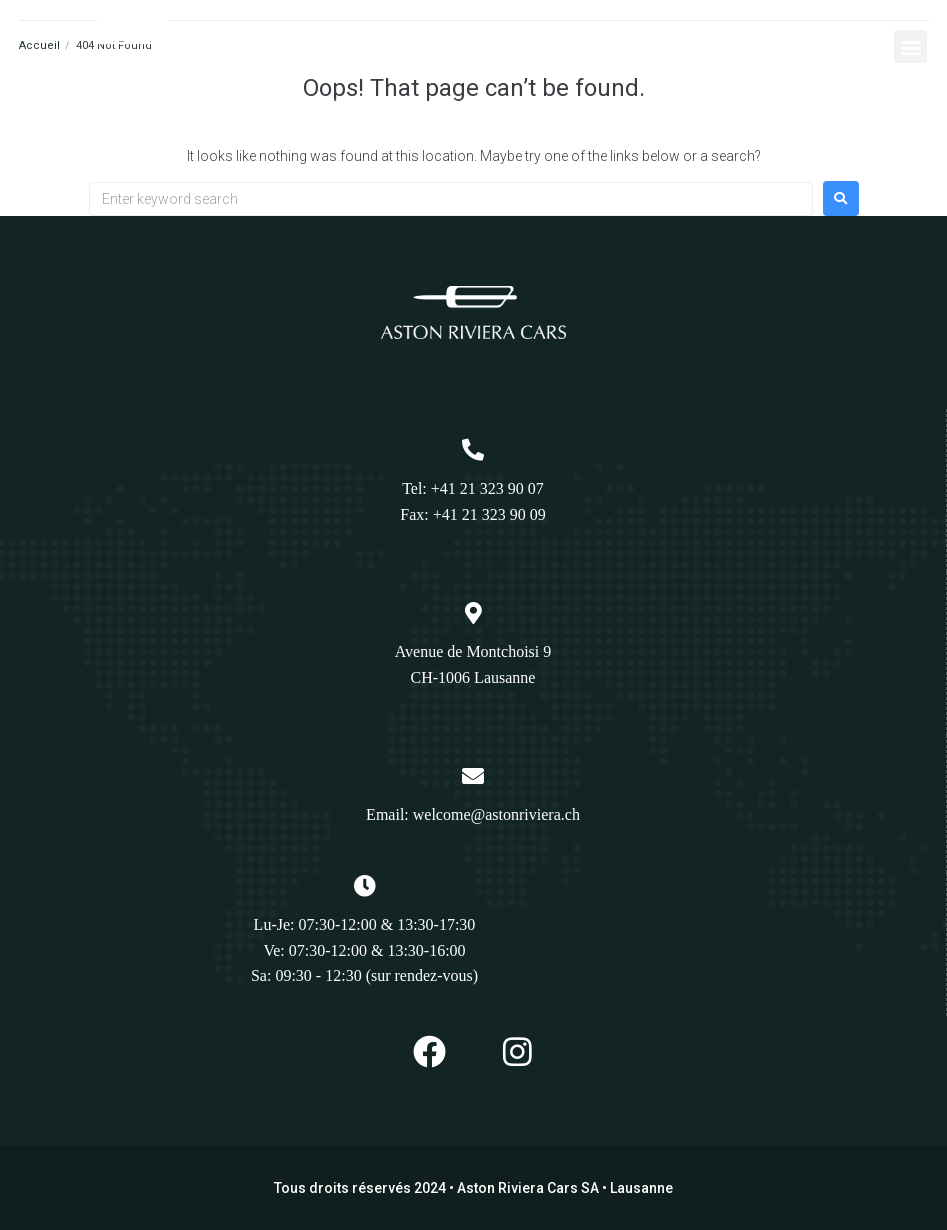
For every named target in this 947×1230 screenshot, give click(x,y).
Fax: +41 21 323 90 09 (472, 514)
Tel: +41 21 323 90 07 (473, 488)
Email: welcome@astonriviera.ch (473, 814)
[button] (910, 46)
